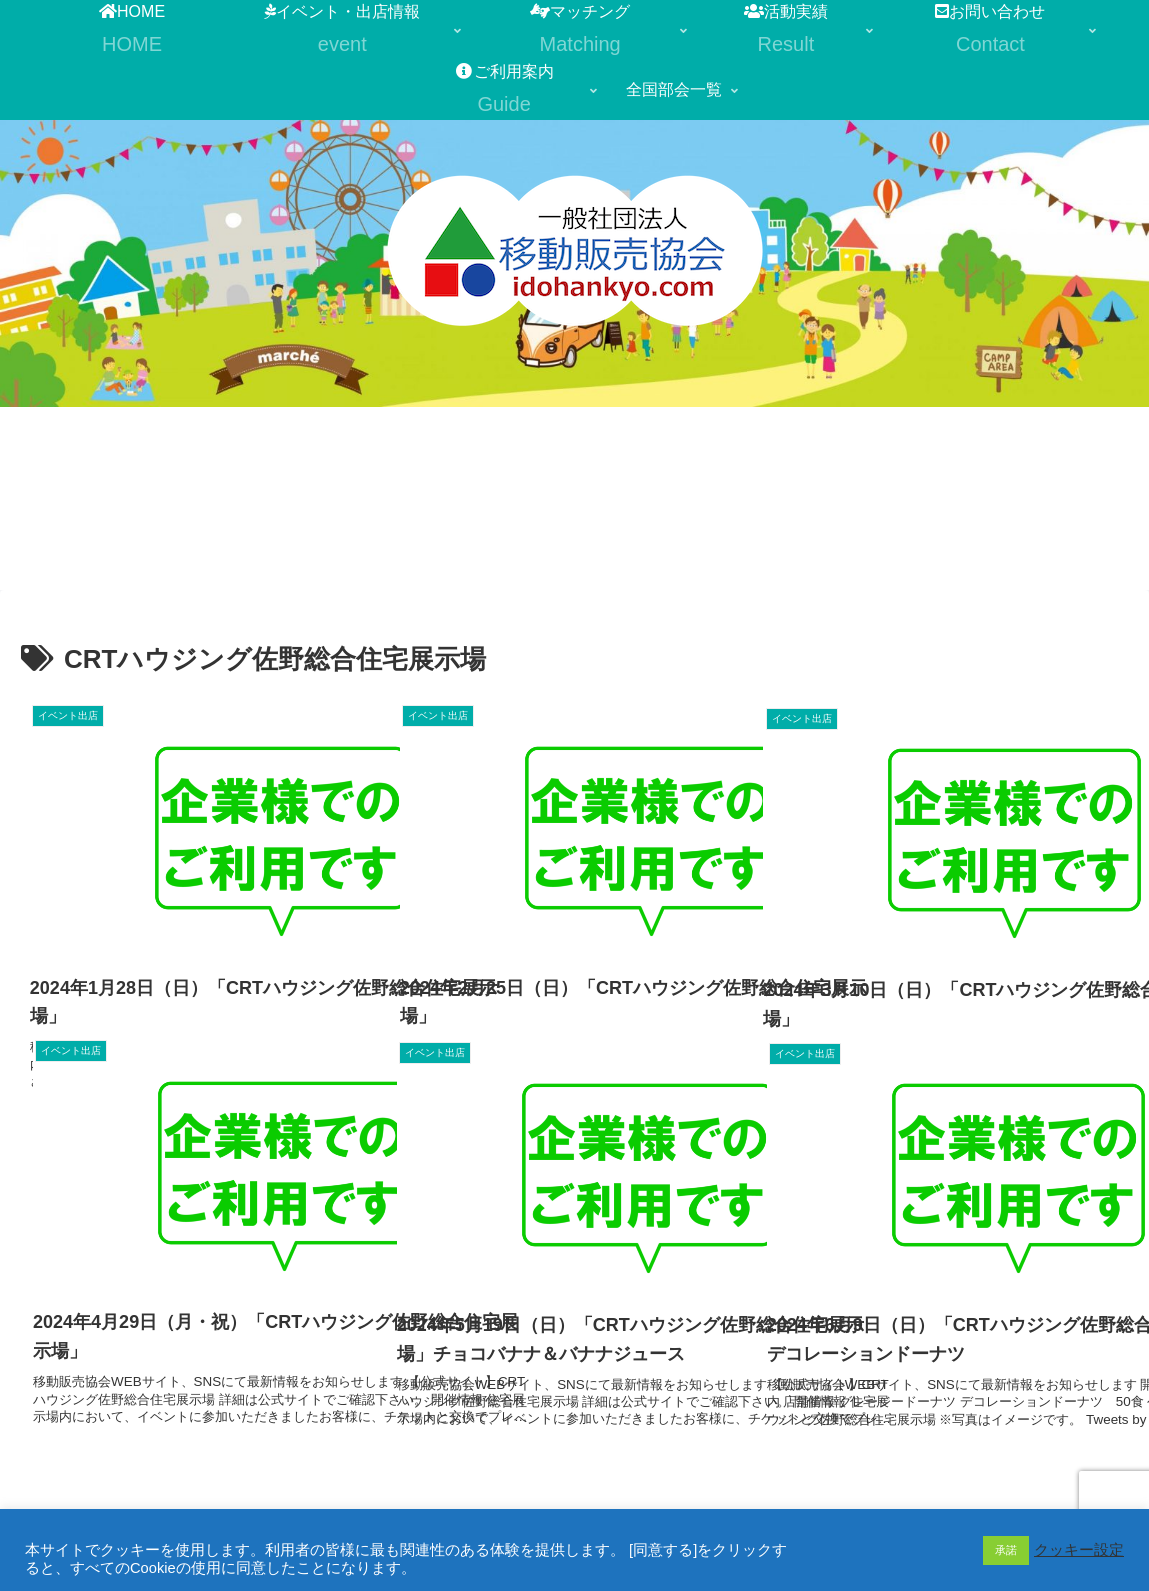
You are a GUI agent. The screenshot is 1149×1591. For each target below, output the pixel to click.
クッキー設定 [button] (1079, 1550)
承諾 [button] (1006, 1550)
